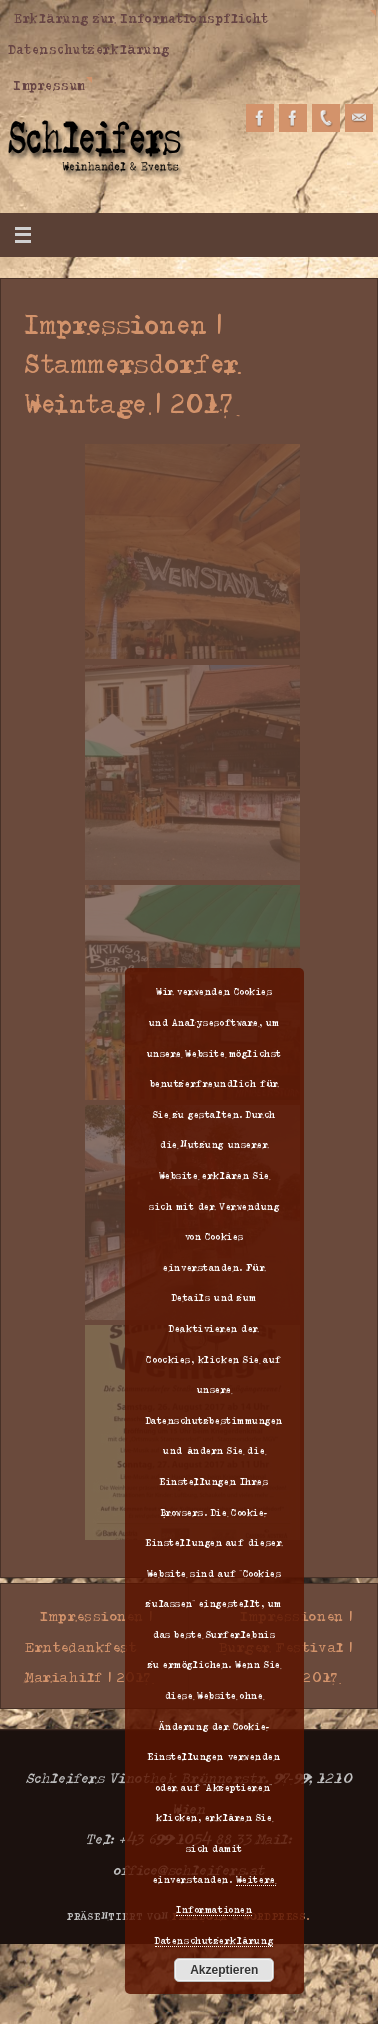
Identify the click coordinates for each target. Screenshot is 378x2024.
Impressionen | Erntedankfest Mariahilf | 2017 (89, 1645)
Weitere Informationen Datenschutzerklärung (215, 1909)
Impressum (50, 85)
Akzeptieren (224, 1970)
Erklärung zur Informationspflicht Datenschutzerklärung (138, 33)
